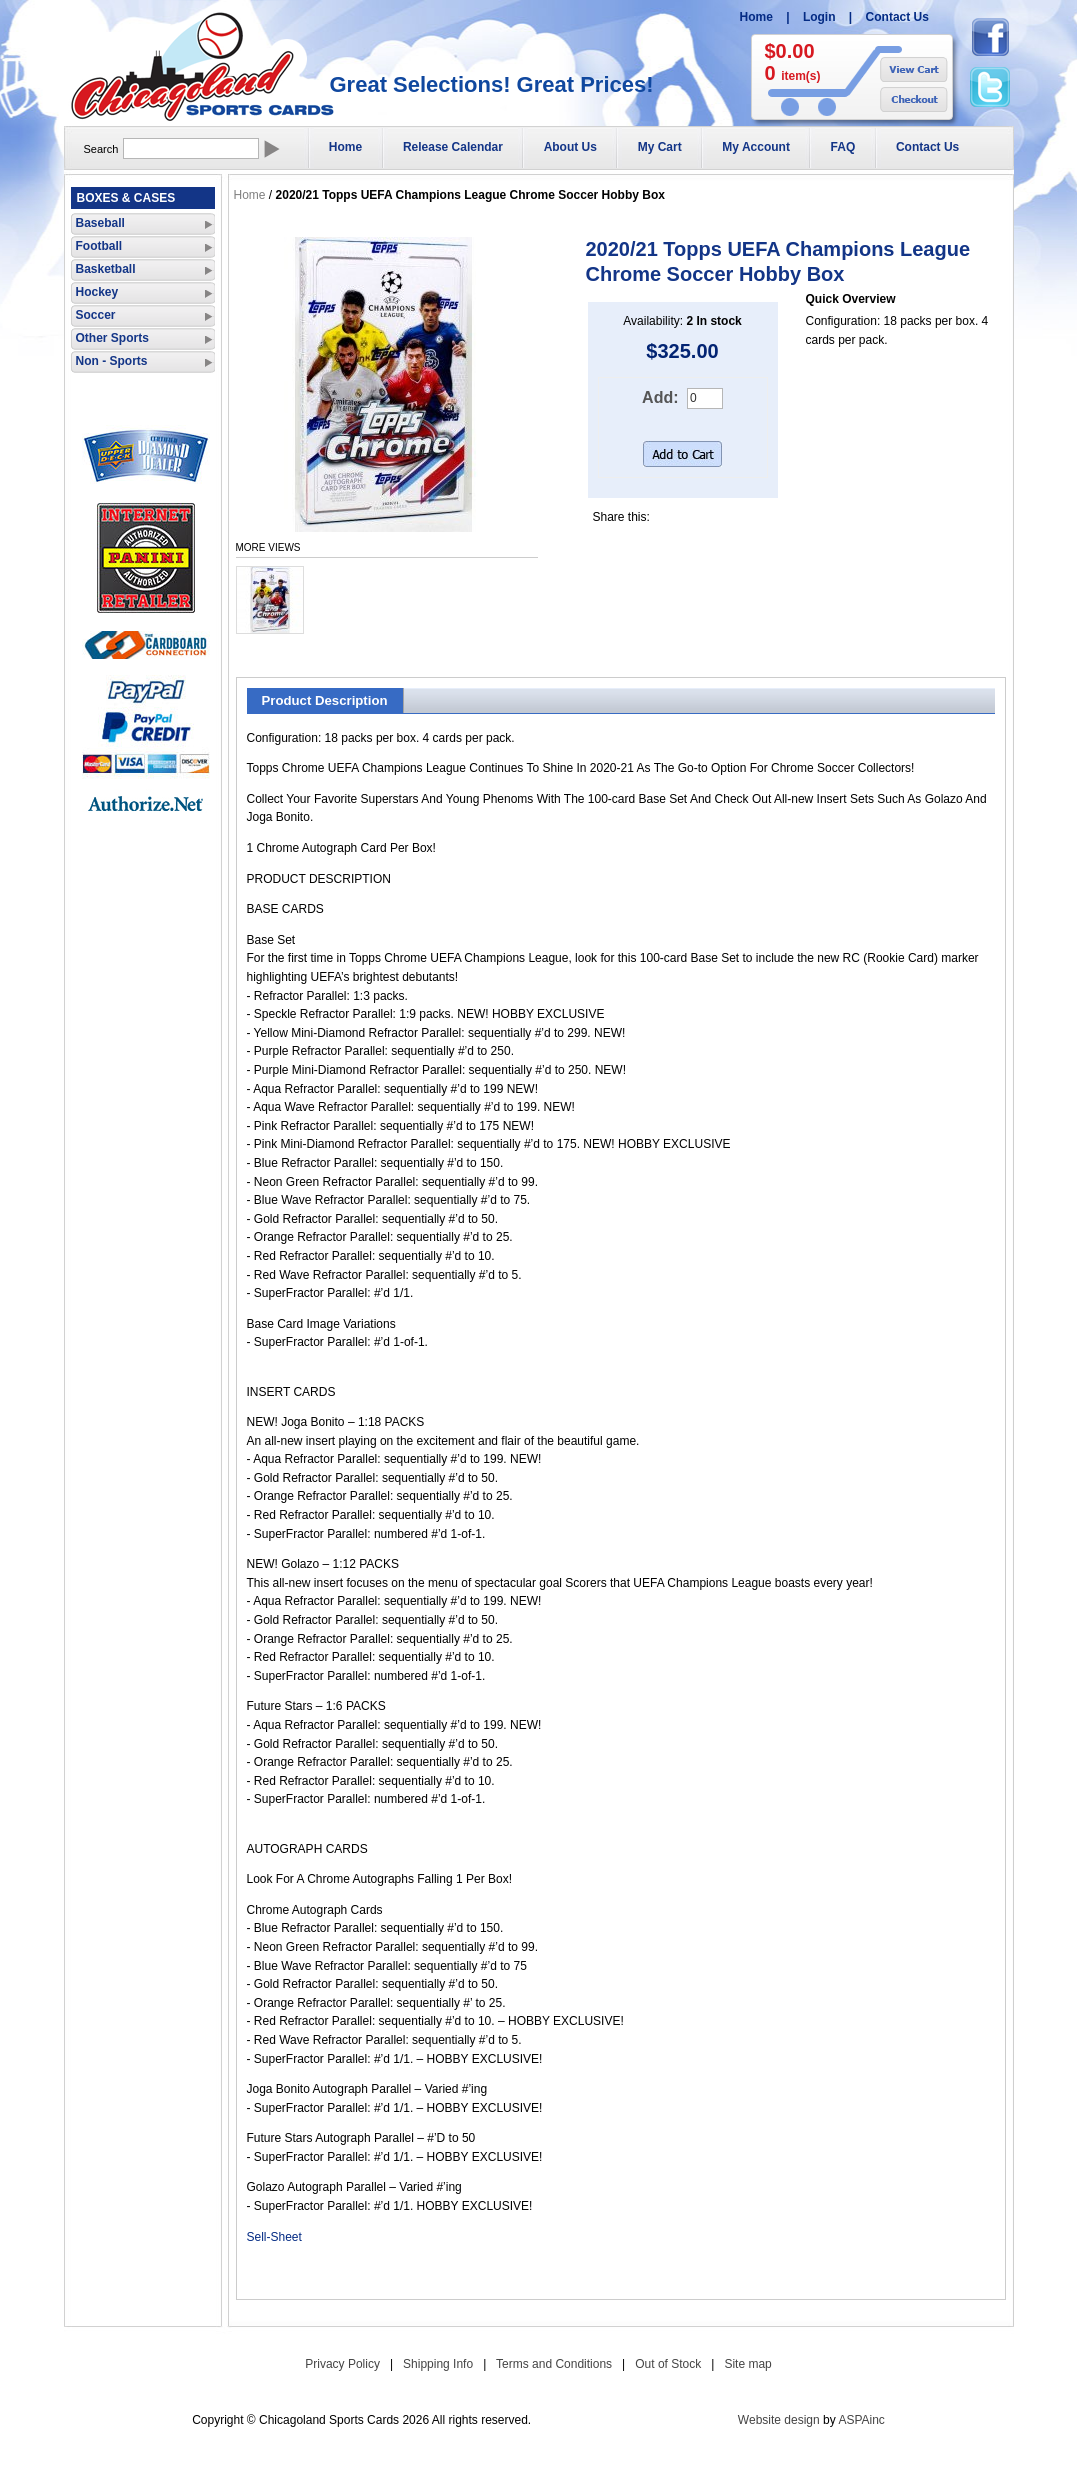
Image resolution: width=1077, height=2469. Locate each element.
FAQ (843, 147)
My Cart (660, 147)
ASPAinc (861, 2420)
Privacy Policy (342, 2364)
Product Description (325, 700)
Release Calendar (453, 147)
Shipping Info (438, 2364)
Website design (779, 2420)
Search (101, 149)
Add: (660, 397)
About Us (570, 147)
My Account (756, 147)
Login (819, 17)
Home (756, 17)
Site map (747, 2364)
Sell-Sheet (274, 2237)
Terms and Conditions (554, 2364)
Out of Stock (668, 2364)
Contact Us (897, 17)
